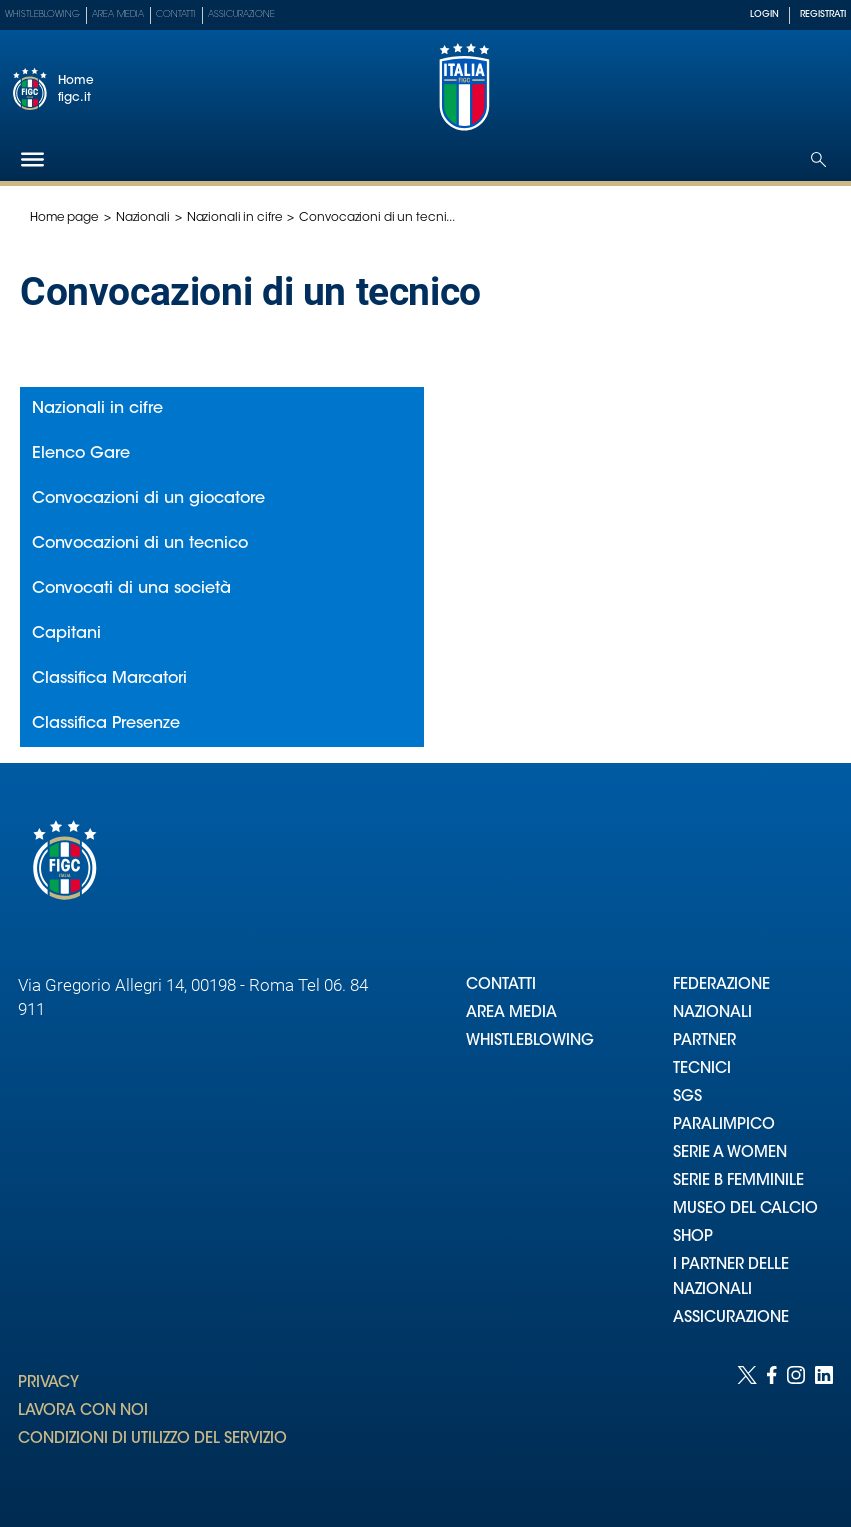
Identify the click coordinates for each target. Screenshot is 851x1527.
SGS (687, 1097)
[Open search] (818, 159)
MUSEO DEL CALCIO (745, 1209)
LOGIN (764, 14)
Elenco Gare (81, 454)
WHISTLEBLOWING (530, 1041)
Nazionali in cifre (235, 218)
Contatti (176, 14)
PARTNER (704, 1041)
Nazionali (143, 218)
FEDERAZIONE (721, 985)
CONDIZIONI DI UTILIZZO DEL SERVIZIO (152, 1439)
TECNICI (702, 1069)
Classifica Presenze (106, 724)
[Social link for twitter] (747, 1426)
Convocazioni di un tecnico (140, 544)
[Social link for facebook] (772, 1426)
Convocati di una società (131, 589)
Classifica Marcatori (109, 679)
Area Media (118, 14)
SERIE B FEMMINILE (738, 1181)
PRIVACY (48, 1383)
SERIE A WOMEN (730, 1153)
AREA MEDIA (511, 1013)
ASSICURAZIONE (731, 1318)
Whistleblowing (42, 14)
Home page (64, 218)
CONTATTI (501, 985)
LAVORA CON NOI (83, 1411)
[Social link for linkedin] (824, 1426)
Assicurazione (241, 14)
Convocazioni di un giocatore (148, 499)
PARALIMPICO (724, 1125)
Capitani (66, 634)
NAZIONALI (712, 1013)
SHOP (693, 1237)
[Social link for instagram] (796, 1426)
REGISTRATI (823, 14)
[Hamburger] (32, 159)
